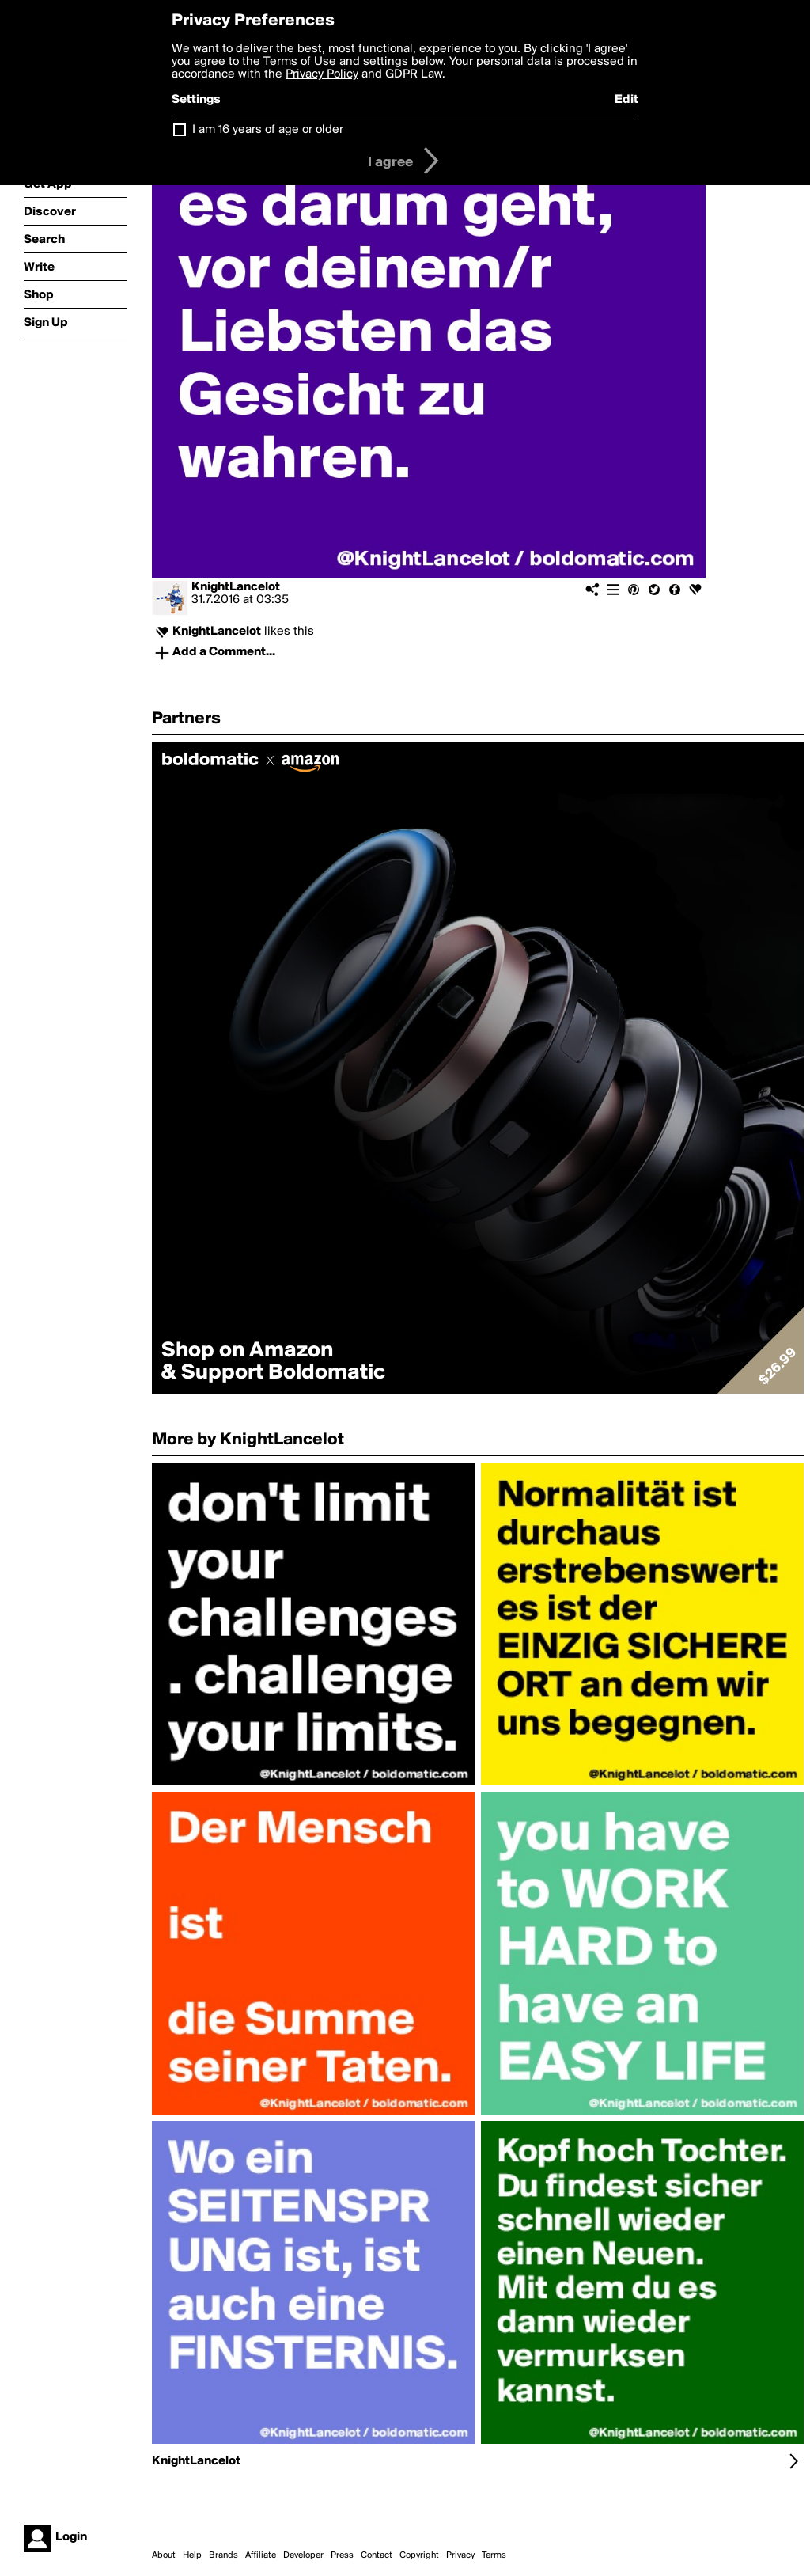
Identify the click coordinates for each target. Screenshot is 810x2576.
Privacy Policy (322, 74)
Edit (626, 99)
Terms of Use (299, 61)
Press (342, 2555)
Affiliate (260, 2555)
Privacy (460, 2555)
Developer (303, 2555)
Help (192, 2555)
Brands (223, 2555)
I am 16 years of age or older (267, 129)
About (164, 2555)
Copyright (419, 2555)
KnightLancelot (235, 587)
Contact (376, 2555)
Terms (494, 2555)
